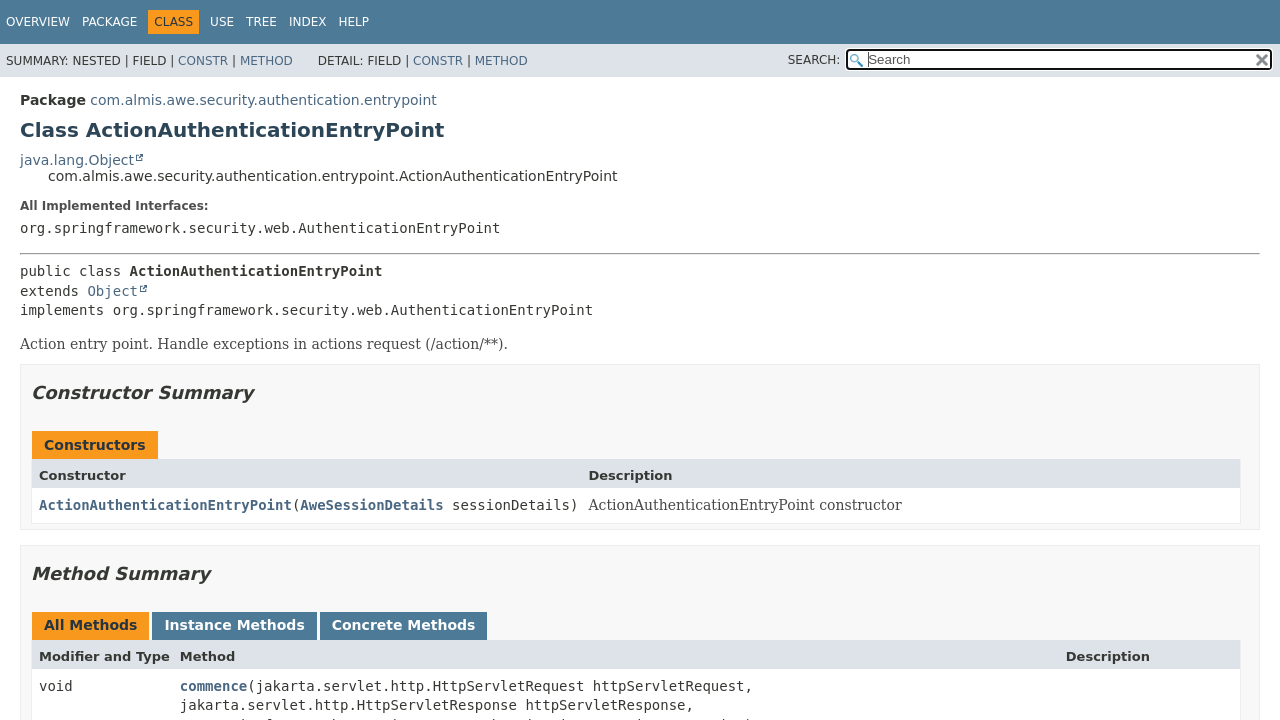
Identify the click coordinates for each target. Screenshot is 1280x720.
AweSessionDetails (371, 505)
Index (308, 22)
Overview (38, 22)
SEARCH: (814, 60)
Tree (261, 22)
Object (112, 291)
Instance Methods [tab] (234, 625)
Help (353, 22)
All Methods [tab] (90, 625)
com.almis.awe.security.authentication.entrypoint (263, 100)
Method (266, 61)
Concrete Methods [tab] (404, 625)
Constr (203, 61)
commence (213, 686)
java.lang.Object (77, 160)
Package (109, 22)
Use (222, 22)
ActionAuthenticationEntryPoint (165, 505)
